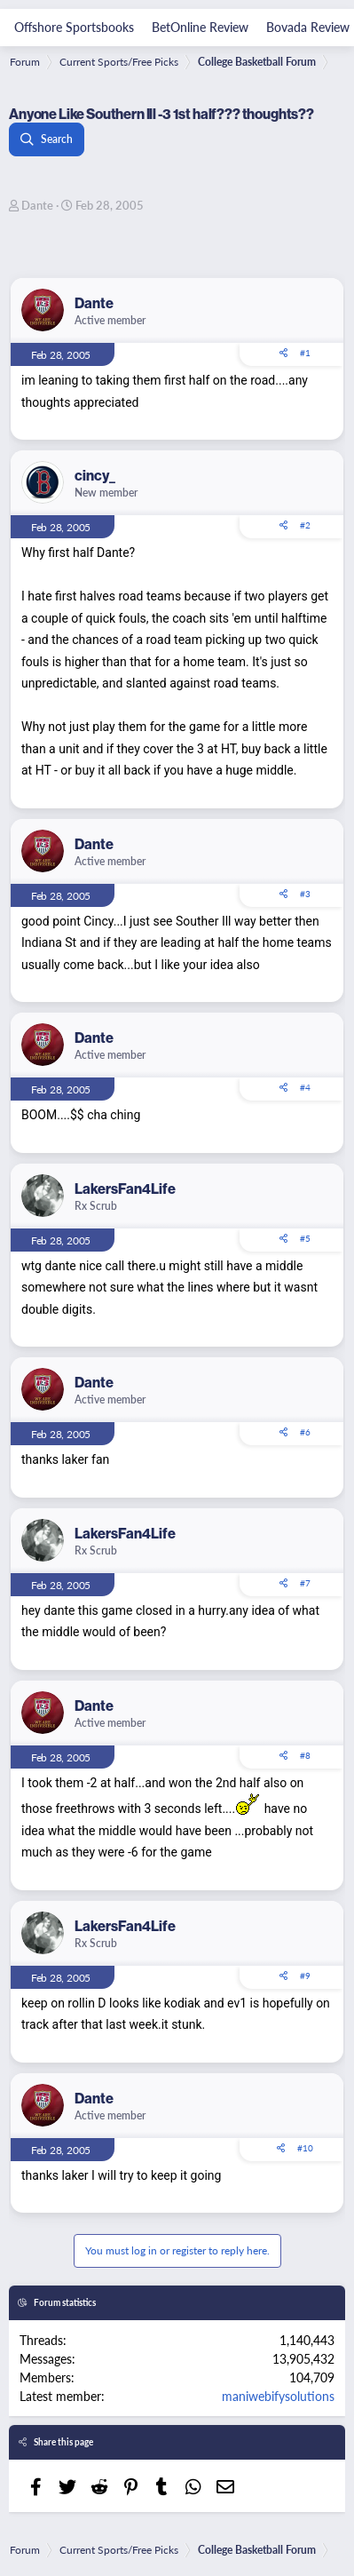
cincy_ (95, 475)
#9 (305, 1975)
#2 (305, 525)
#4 (305, 1087)
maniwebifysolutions (278, 2396)
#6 (305, 1432)
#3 (305, 893)
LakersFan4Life (125, 1188)
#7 (305, 1583)
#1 (305, 352)
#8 (305, 1755)
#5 (305, 1238)
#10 (305, 2148)
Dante (37, 204)
